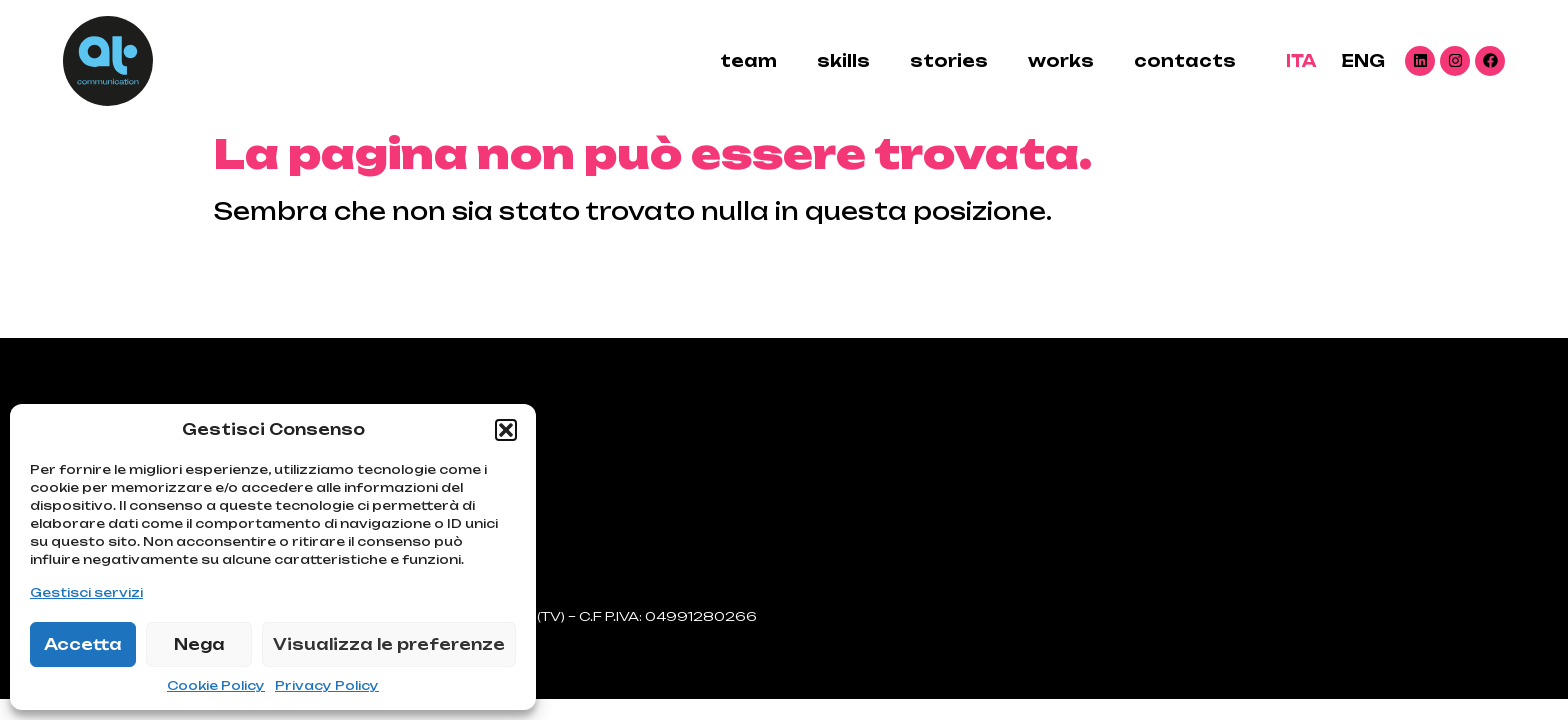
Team (748, 61)
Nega (199, 644)
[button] (506, 430)
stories (949, 61)
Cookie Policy (216, 685)
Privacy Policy (327, 685)
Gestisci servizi (86, 592)
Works (1061, 61)
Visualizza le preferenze (389, 644)
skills (843, 61)
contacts (1185, 61)
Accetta (83, 644)
